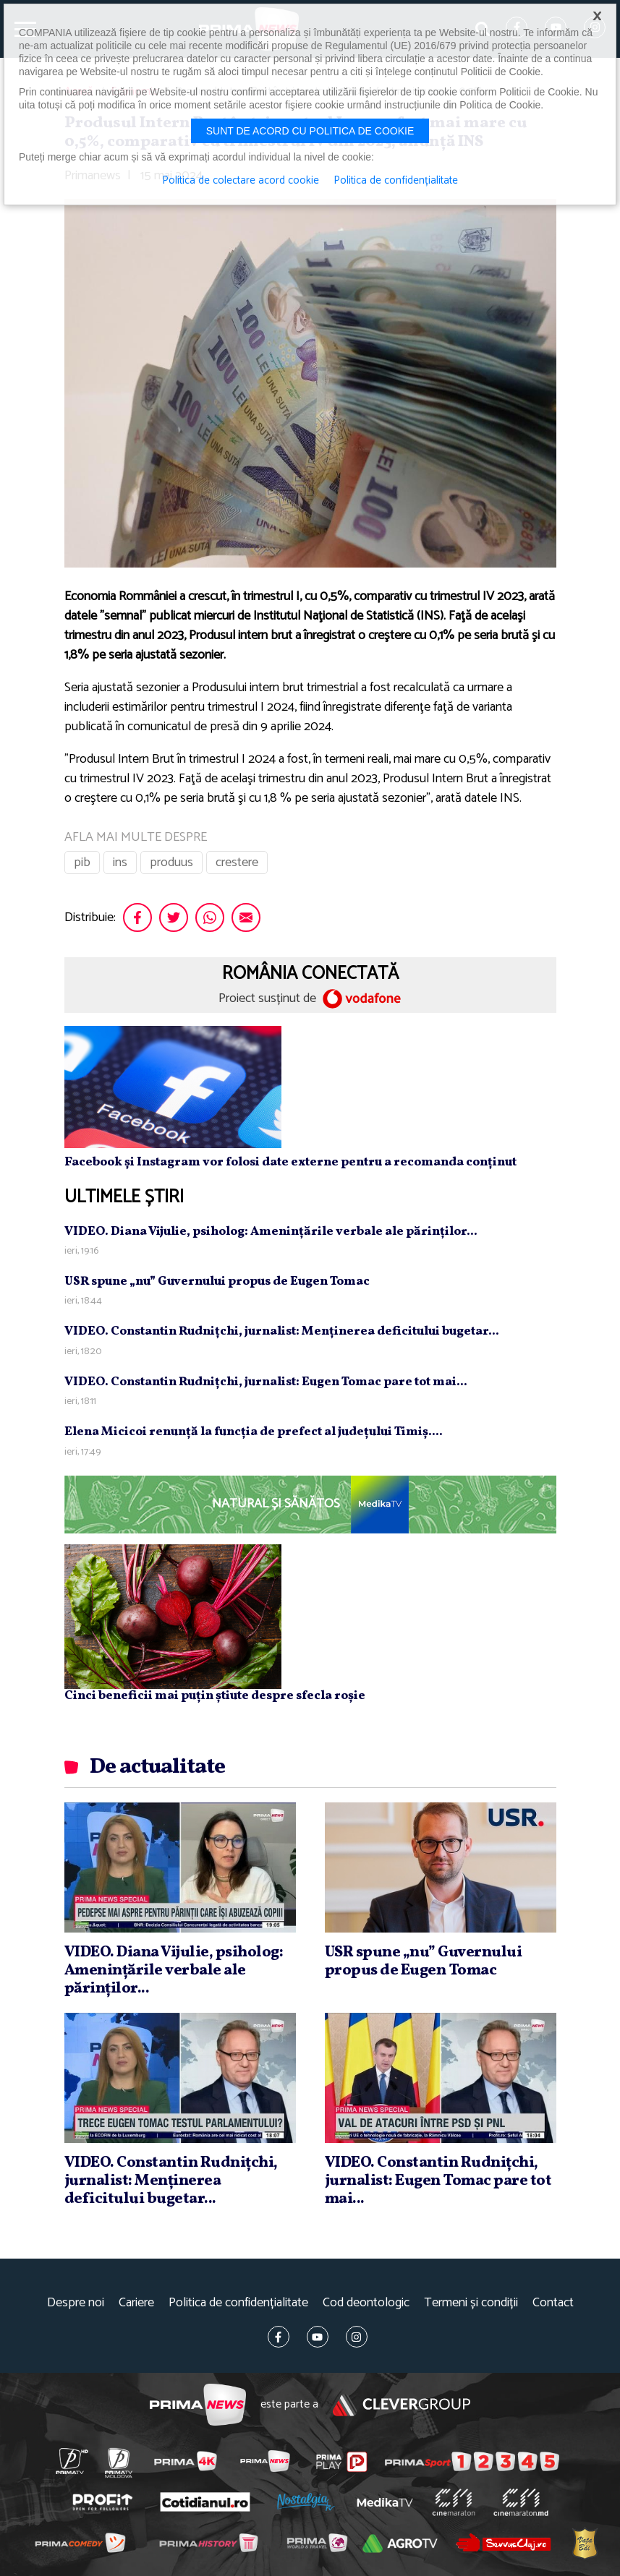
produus (171, 862)
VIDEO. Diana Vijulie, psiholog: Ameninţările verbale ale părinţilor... (270, 1231)
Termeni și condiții (471, 2303)
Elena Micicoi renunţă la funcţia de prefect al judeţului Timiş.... (253, 1432)
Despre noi (75, 2303)
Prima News (198, 2405)
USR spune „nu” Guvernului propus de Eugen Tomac (217, 1281)
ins (120, 862)
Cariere (136, 2303)
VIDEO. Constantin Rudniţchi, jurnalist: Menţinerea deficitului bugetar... (281, 1331)
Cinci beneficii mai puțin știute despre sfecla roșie (214, 1695)
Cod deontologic (366, 2303)
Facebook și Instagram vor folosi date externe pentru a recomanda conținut (290, 1162)
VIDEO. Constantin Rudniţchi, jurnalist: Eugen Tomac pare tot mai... (265, 1382)
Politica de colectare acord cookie (240, 181)
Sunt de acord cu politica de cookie (310, 131)
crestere (237, 862)
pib (82, 862)
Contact (553, 2303)
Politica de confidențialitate (238, 2303)
